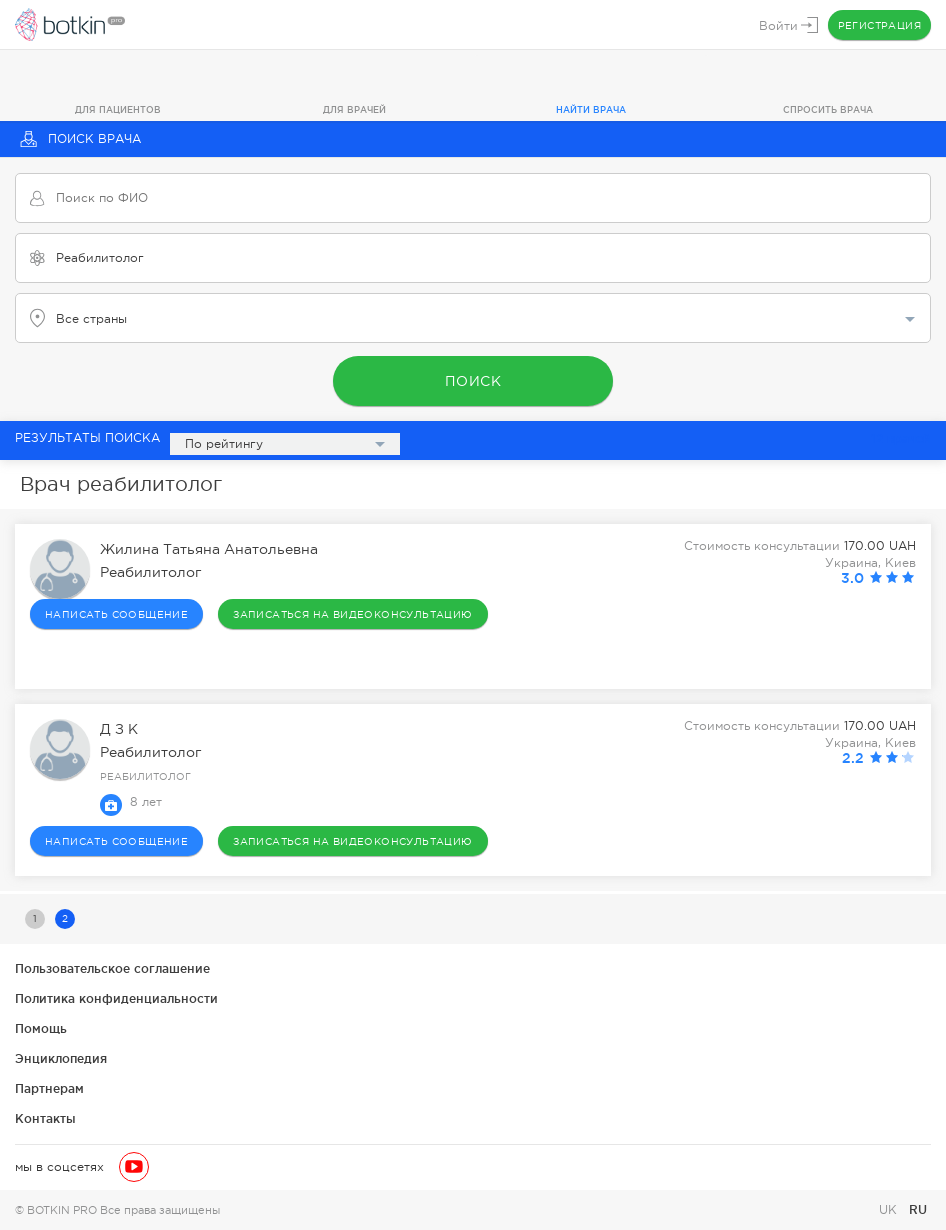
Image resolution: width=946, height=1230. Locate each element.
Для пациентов (118, 110)
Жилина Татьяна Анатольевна (209, 549)
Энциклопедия (61, 1058)
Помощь (41, 1028)
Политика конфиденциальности (116, 998)
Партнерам (49, 1088)
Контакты (45, 1118)
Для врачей (354, 110)
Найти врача (591, 110)
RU (918, 1209)
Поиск (473, 381)
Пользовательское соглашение (112, 968)
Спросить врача (828, 110)
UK (890, 1210)
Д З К (119, 729)
